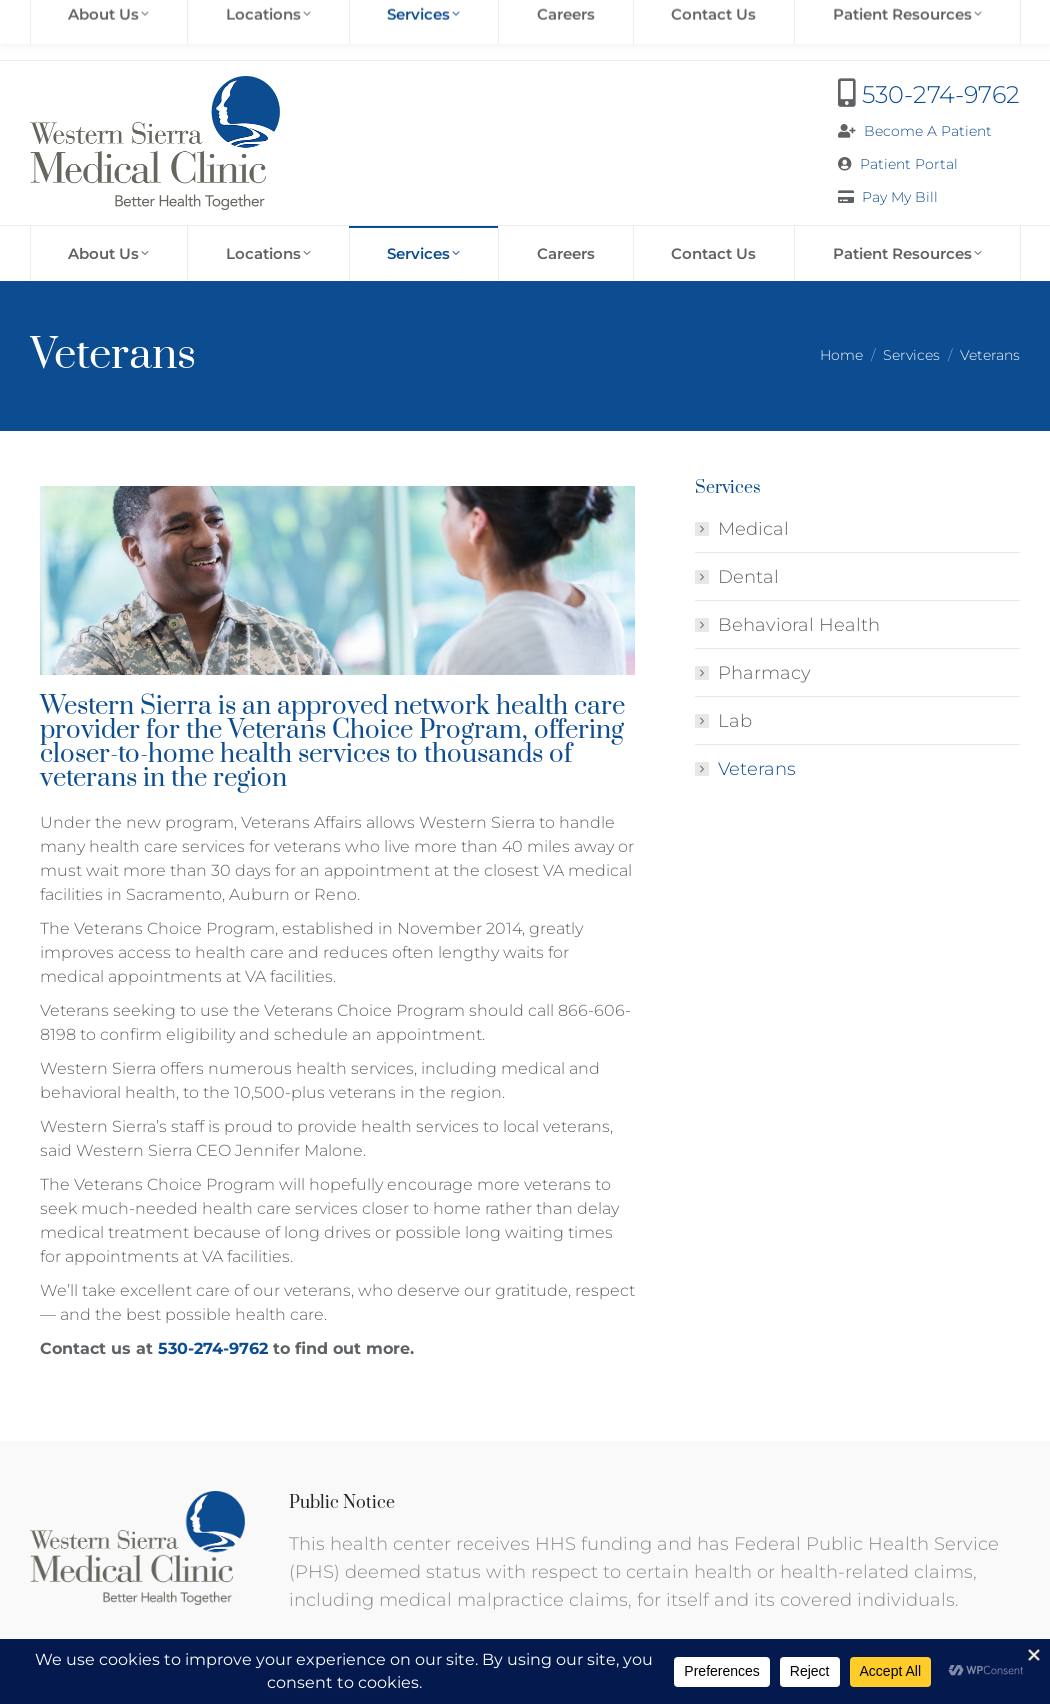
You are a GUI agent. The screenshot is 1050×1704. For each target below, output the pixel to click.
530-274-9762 (941, 94)
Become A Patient (928, 131)
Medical (753, 529)
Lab (735, 721)
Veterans (757, 769)
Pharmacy (764, 673)
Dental (748, 577)
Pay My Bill (900, 197)
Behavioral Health (799, 625)
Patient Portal (909, 164)
